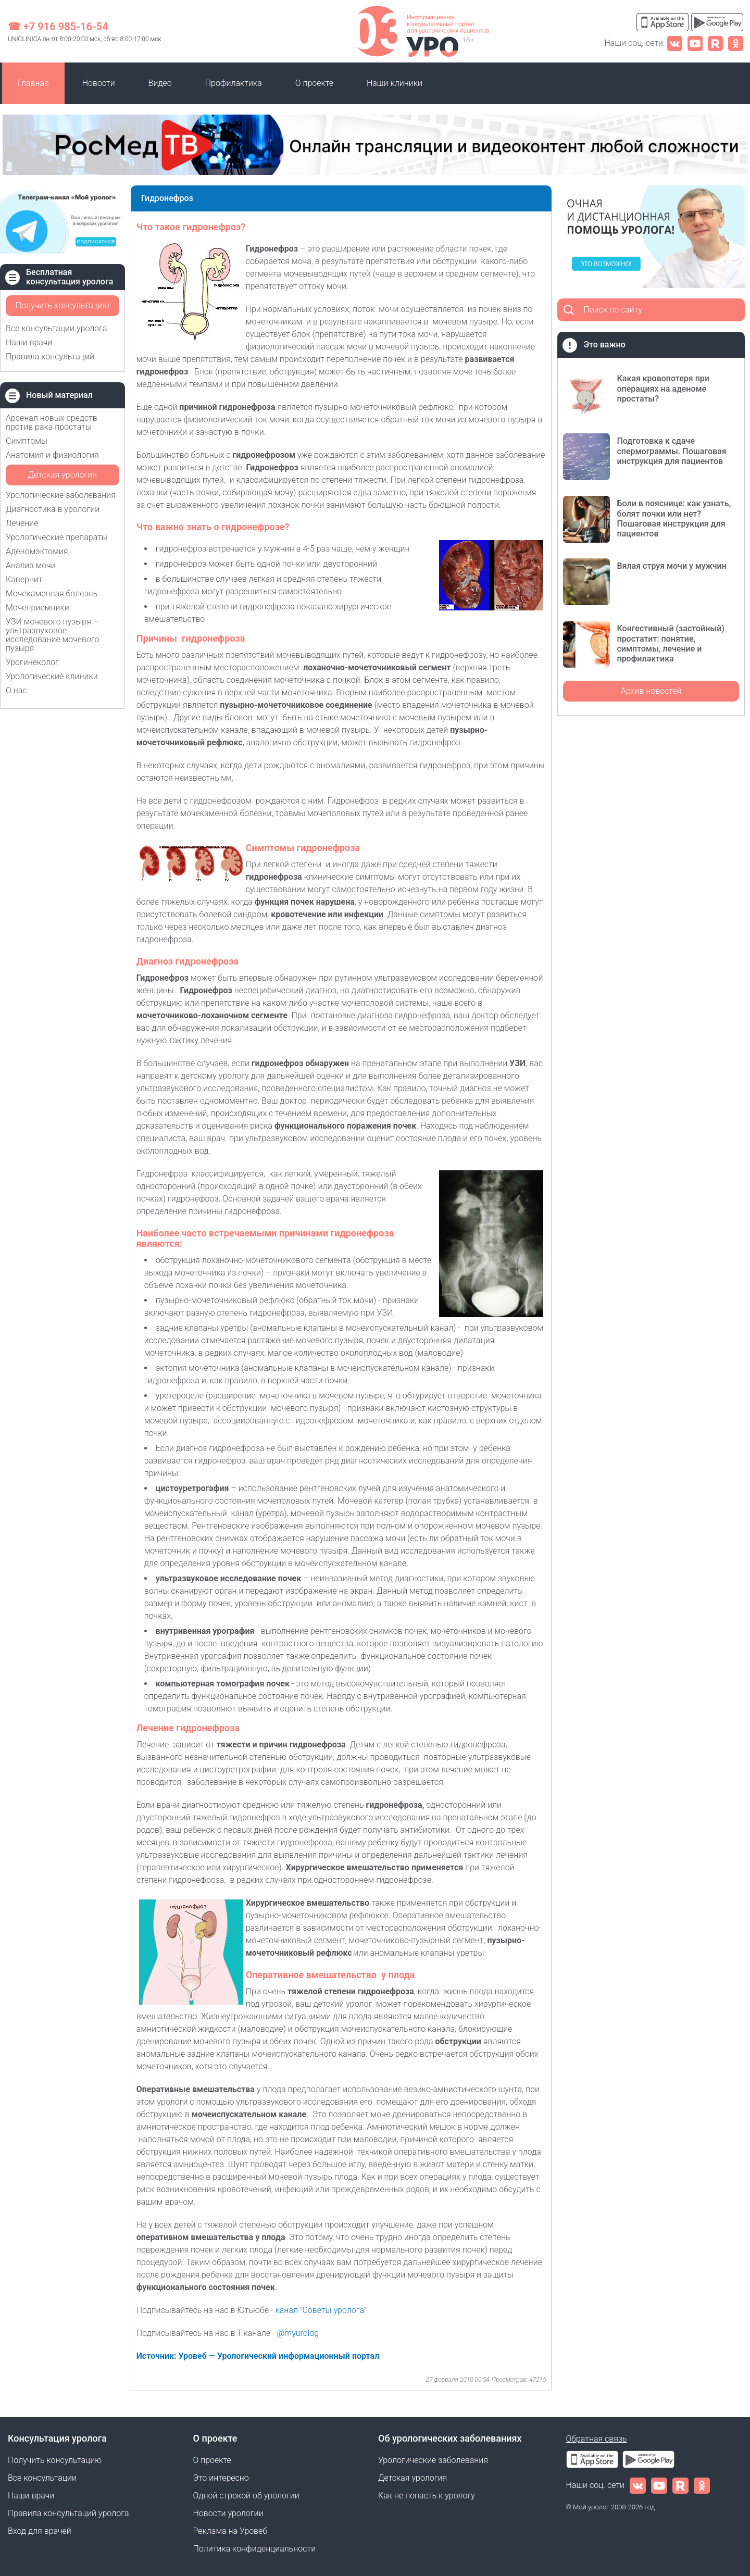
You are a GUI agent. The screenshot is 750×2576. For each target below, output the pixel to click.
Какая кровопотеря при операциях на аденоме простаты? (663, 388)
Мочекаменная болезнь (51, 593)
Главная (33, 83)
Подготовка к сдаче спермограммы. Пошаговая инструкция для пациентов (671, 451)
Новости (98, 83)
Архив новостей (651, 691)
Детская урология (62, 475)
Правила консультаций (50, 356)
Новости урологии (228, 2513)
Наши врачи (29, 342)
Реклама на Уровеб (230, 2531)
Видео (160, 83)
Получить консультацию (62, 305)
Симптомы (26, 440)
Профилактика (233, 83)
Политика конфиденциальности (254, 2549)
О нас (16, 690)
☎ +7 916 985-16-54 (58, 26)
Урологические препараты (57, 537)
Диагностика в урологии (52, 509)
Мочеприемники (37, 607)
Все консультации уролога (56, 328)
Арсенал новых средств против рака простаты (51, 422)
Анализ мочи (31, 565)
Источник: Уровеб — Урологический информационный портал (258, 2356)
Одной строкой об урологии (246, 2495)
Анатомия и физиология (52, 455)
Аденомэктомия (37, 551)
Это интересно (221, 2478)
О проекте (314, 83)
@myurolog (299, 2333)
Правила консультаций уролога (68, 2513)
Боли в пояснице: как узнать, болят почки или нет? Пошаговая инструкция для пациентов (674, 518)
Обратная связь (596, 2439)
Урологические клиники (52, 676)
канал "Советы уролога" (320, 2310)
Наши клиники (394, 83)
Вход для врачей (39, 2531)
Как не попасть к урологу (426, 2495)
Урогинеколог (32, 662)
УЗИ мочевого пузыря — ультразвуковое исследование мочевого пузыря (52, 635)
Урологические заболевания (61, 495)
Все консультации (42, 2478)
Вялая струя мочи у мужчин (671, 566)
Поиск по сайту (612, 310)
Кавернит (24, 579)
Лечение (22, 523)
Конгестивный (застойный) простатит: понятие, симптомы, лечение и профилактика (670, 643)
